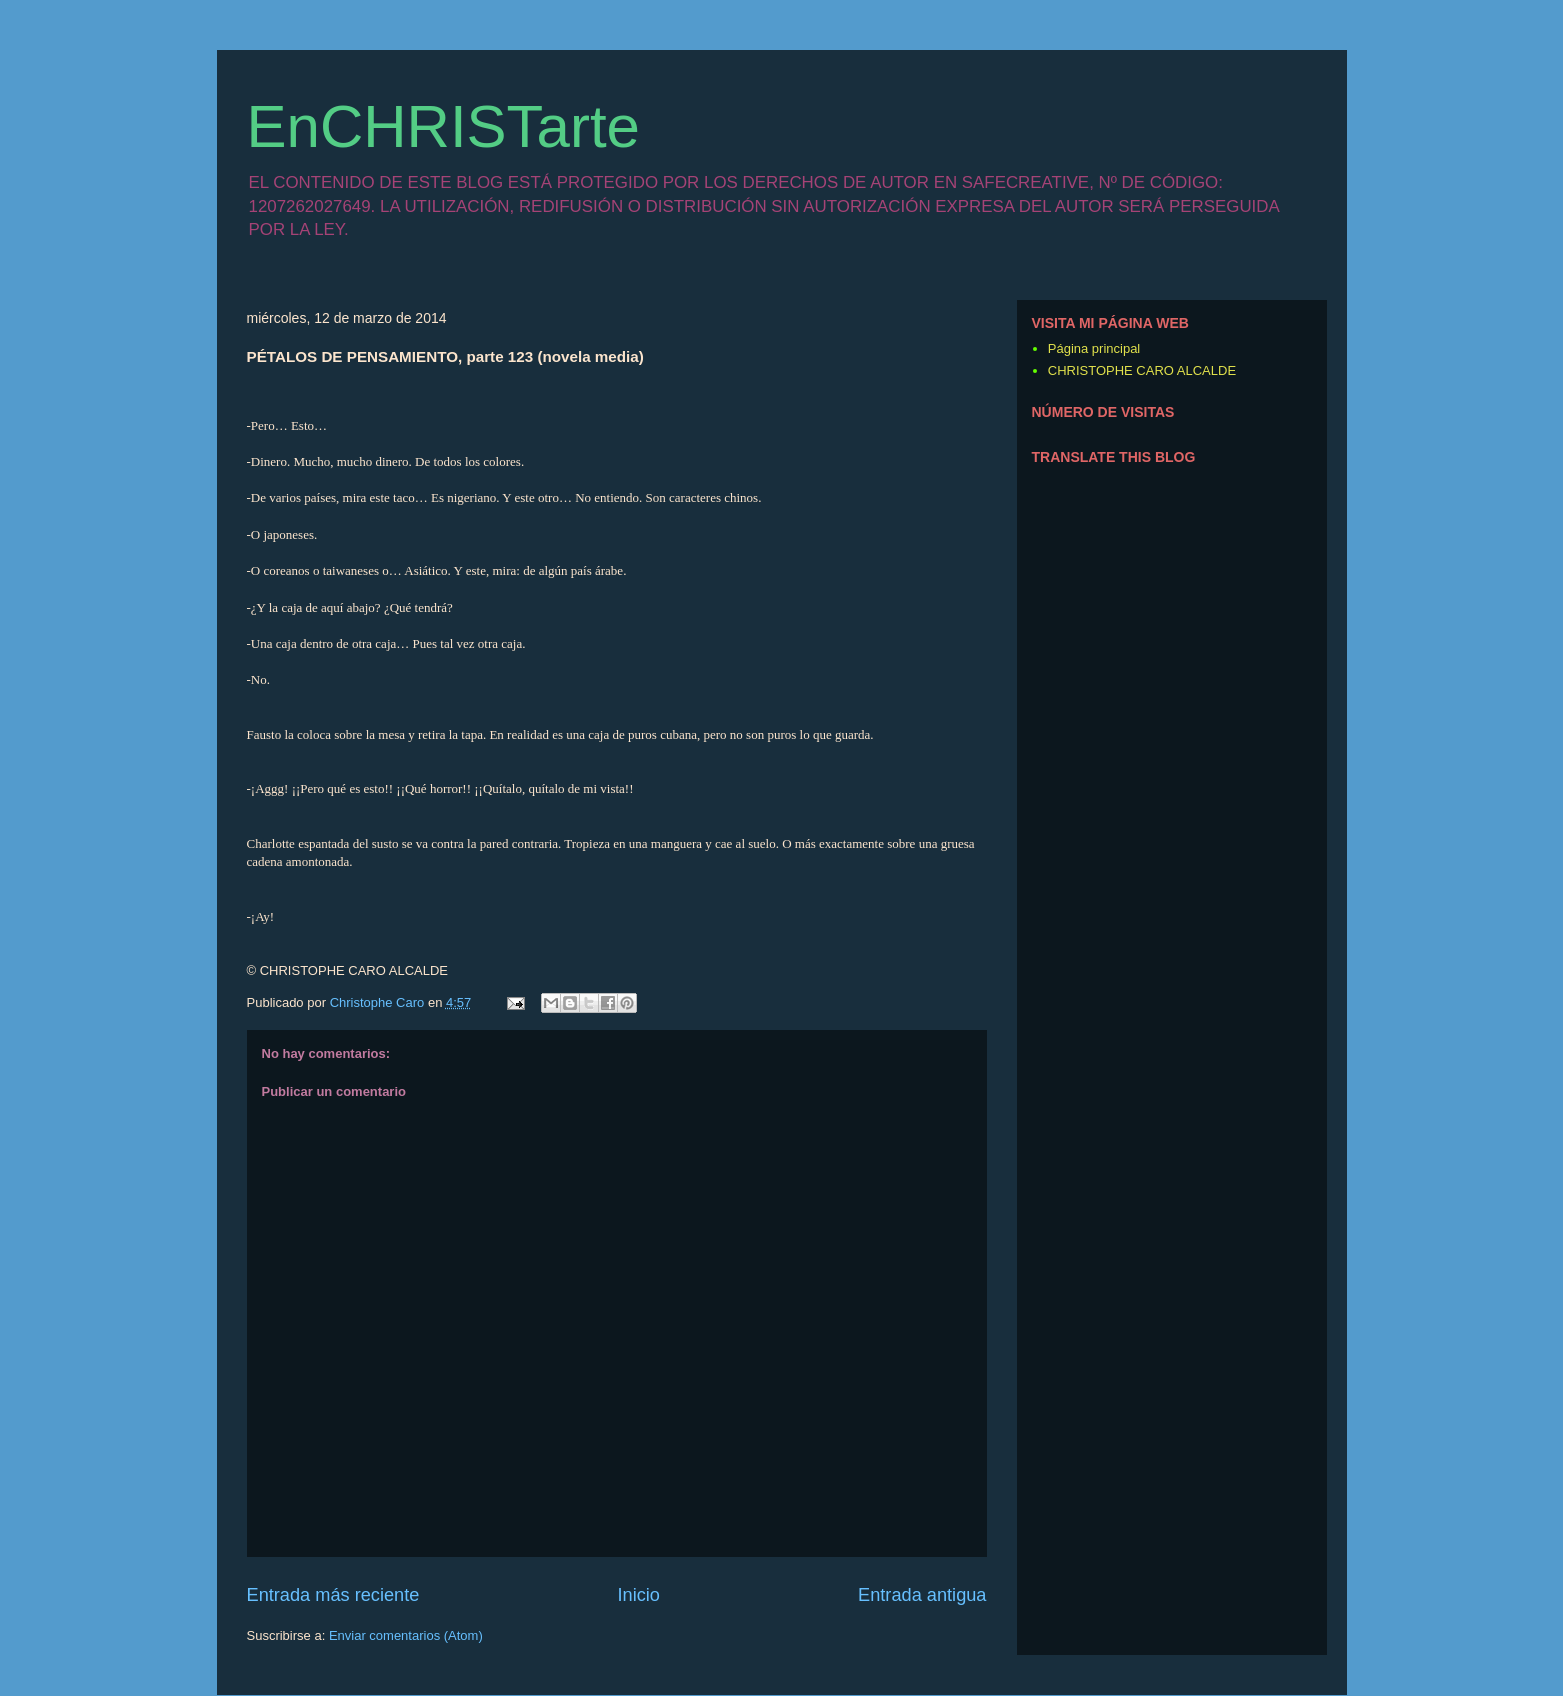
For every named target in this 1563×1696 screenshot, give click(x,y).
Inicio (638, 1595)
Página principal (1094, 348)
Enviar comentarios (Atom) (406, 1635)
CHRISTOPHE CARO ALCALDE (1142, 370)
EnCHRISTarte (443, 126)
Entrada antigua (922, 1595)
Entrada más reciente (333, 1595)
